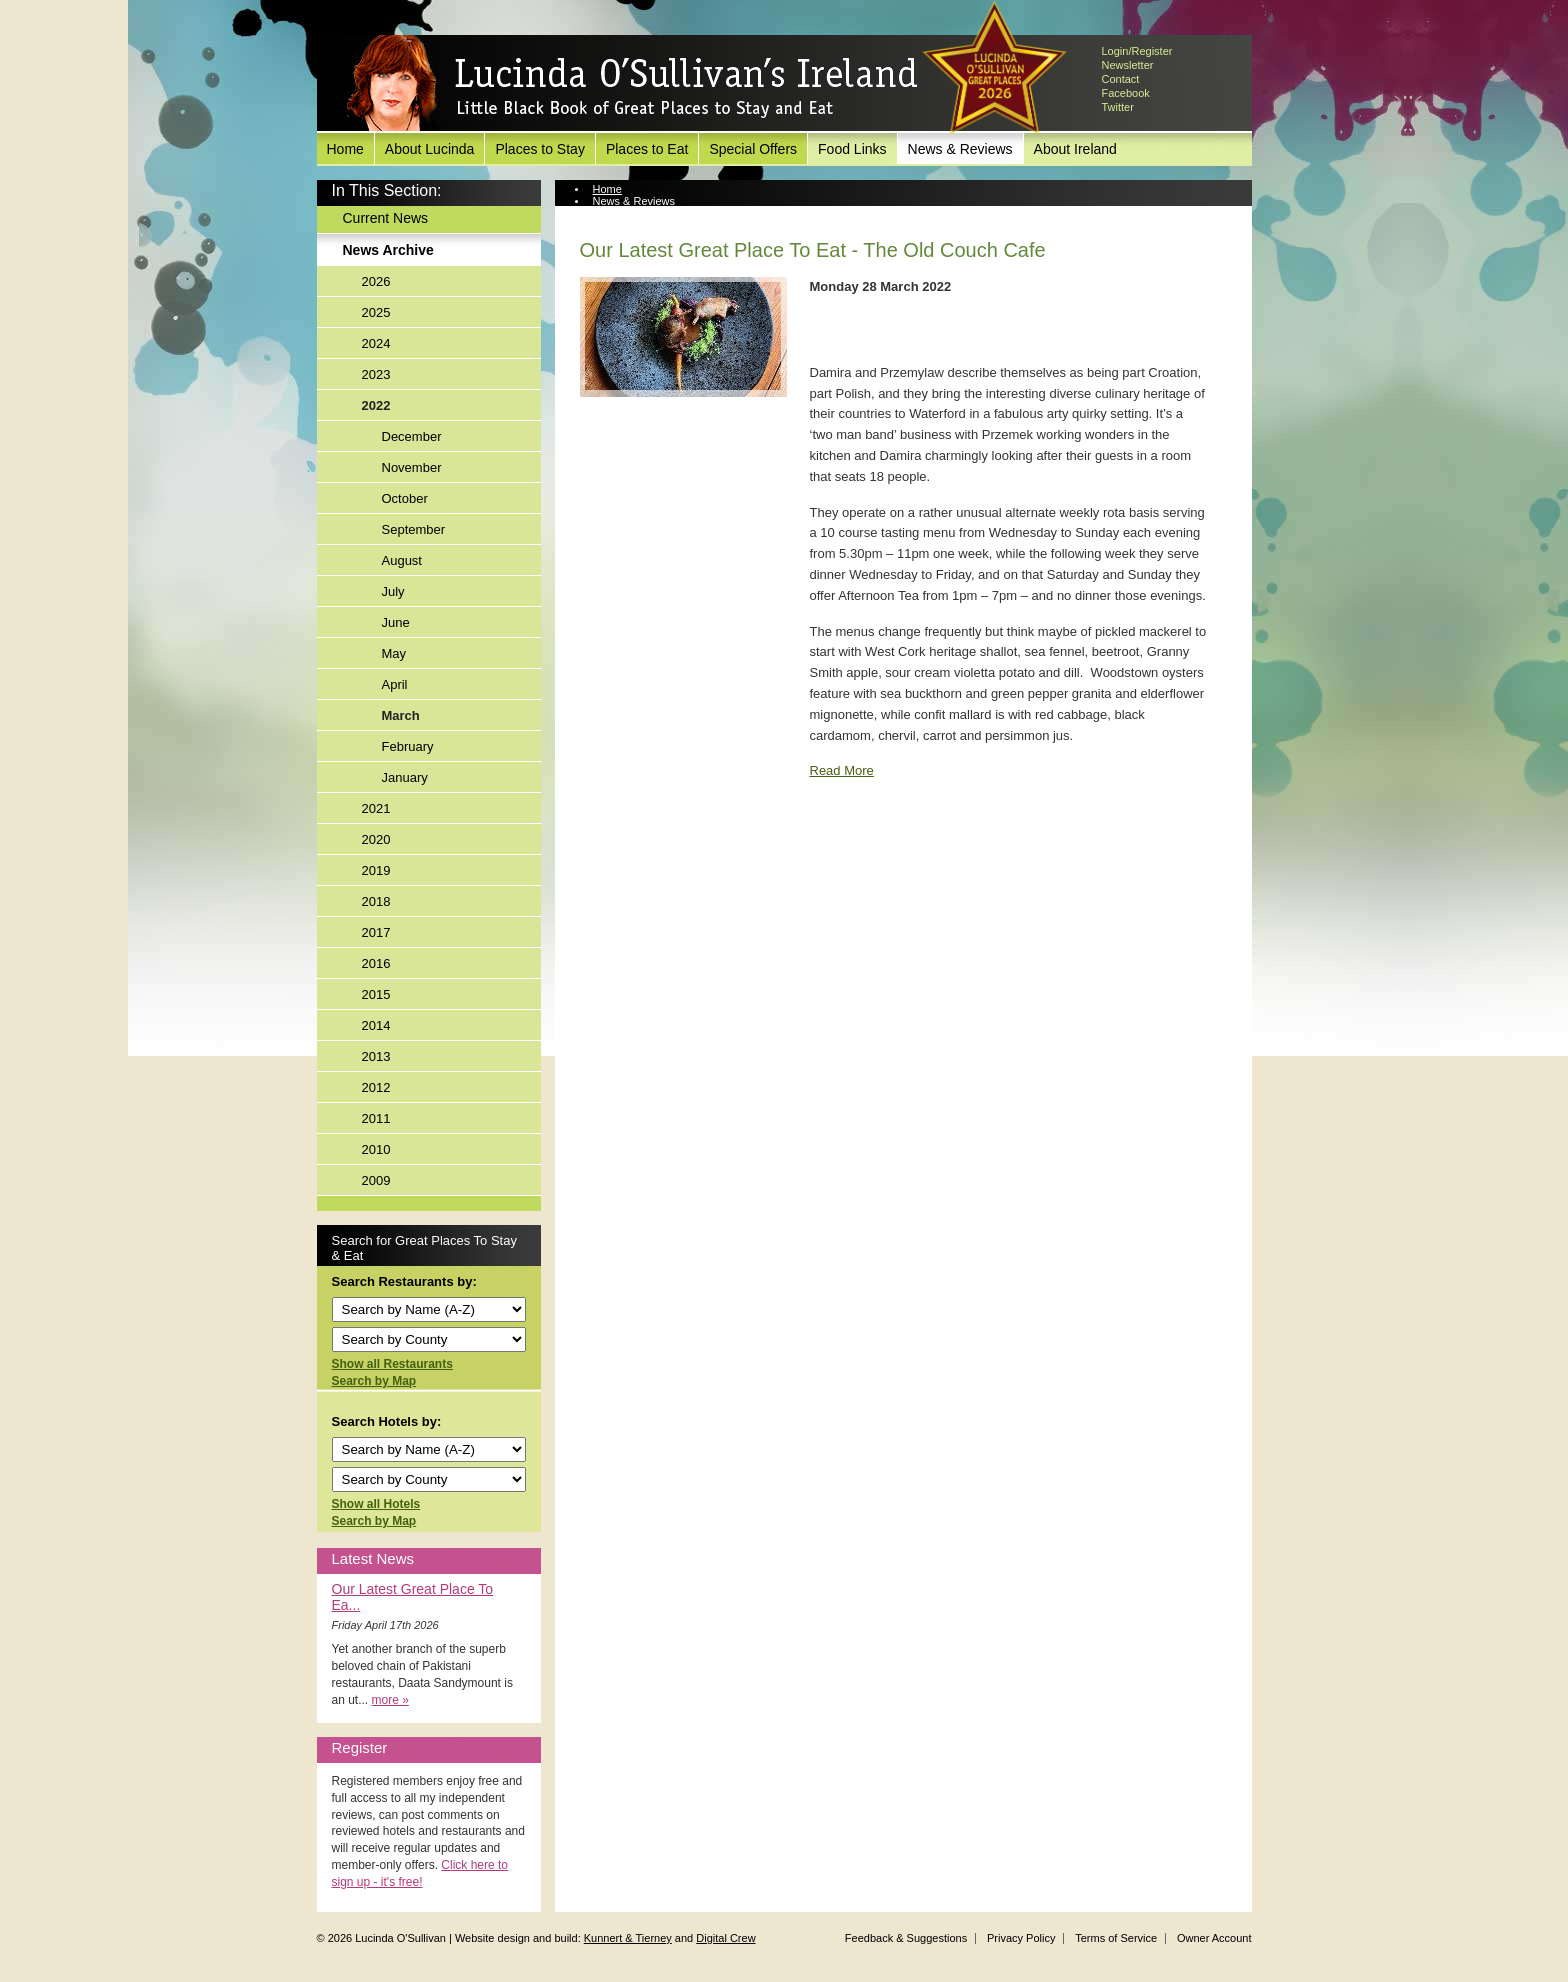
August (402, 560)
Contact (1121, 79)
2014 (376, 1025)
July (393, 591)
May (394, 653)
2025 (376, 312)
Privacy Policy (1021, 1938)
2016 (376, 963)
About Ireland (1075, 149)
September (414, 529)
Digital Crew (725, 1938)
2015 (376, 994)
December (412, 436)
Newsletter (1128, 65)
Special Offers (753, 149)
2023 (376, 374)
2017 (376, 932)
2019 (376, 870)
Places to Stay (540, 149)
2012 (376, 1087)
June (396, 622)
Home (345, 149)
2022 (376, 405)
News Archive (388, 250)
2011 (376, 1118)
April (395, 684)
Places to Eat (647, 149)
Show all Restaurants (392, 1364)
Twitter (1118, 107)
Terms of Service (1116, 1938)
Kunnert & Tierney (628, 1938)
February (408, 746)
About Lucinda (430, 149)
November (412, 467)
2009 (376, 1180)
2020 (376, 839)
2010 (376, 1149)
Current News (386, 218)
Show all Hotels (376, 1504)
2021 (376, 808)
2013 (376, 1056)
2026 (376, 281)
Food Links (852, 149)
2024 (376, 343)
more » (390, 1700)
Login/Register (1137, 51)
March (401, 715)
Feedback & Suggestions (906, 1938)
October (405, 498)
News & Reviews (960, 149)
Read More (842, 770)
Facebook (1126, 93)
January (405, 777)
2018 (376, 901)
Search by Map (374, 1381)
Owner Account (1214, 1938)
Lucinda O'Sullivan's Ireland (632, 84)
